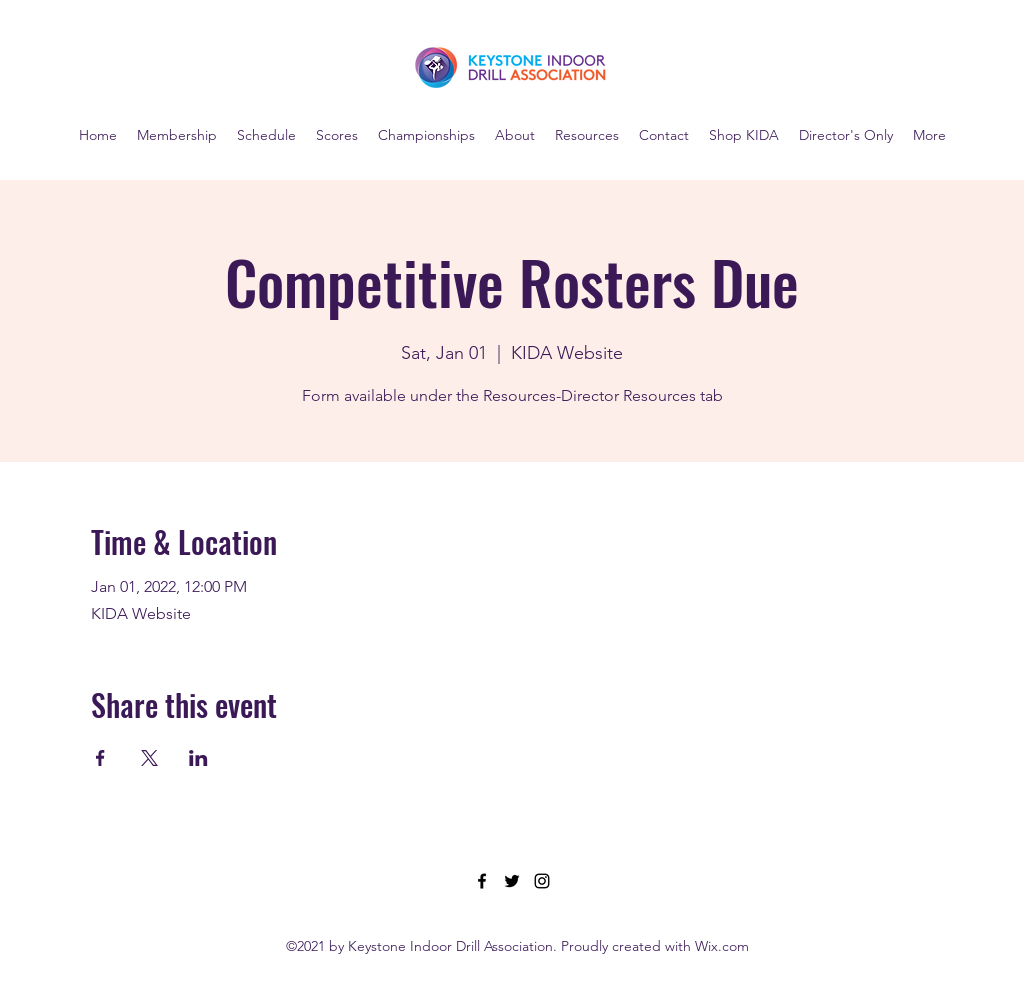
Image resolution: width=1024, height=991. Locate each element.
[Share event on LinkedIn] (198, 758)
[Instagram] (542, 881)
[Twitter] (512, 881)
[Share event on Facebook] (100, 758)
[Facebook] (482, 881)
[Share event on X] (149, 758)
